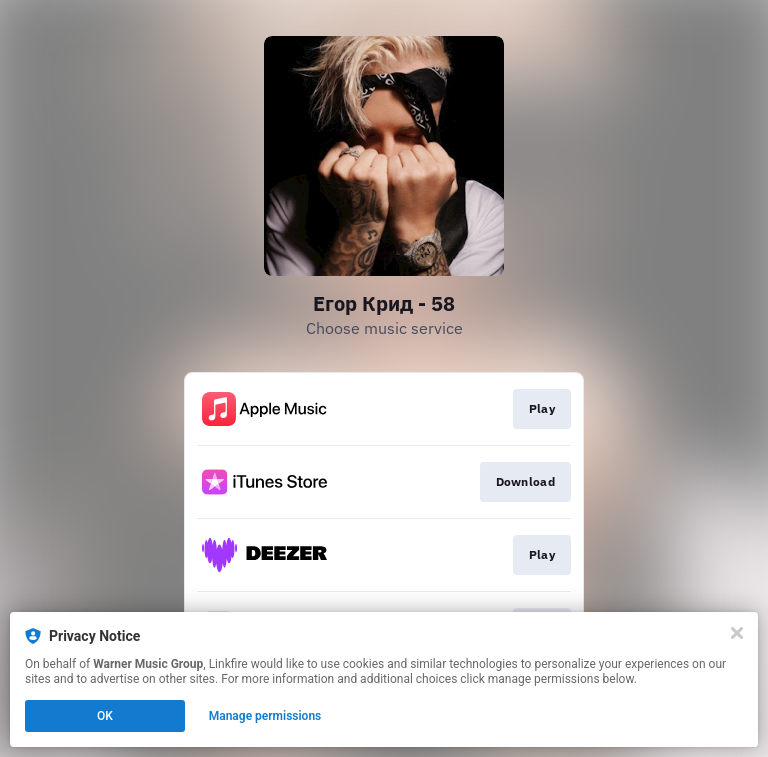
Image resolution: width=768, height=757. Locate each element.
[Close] (737, 633)
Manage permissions (265, 716)
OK (105, 716)
